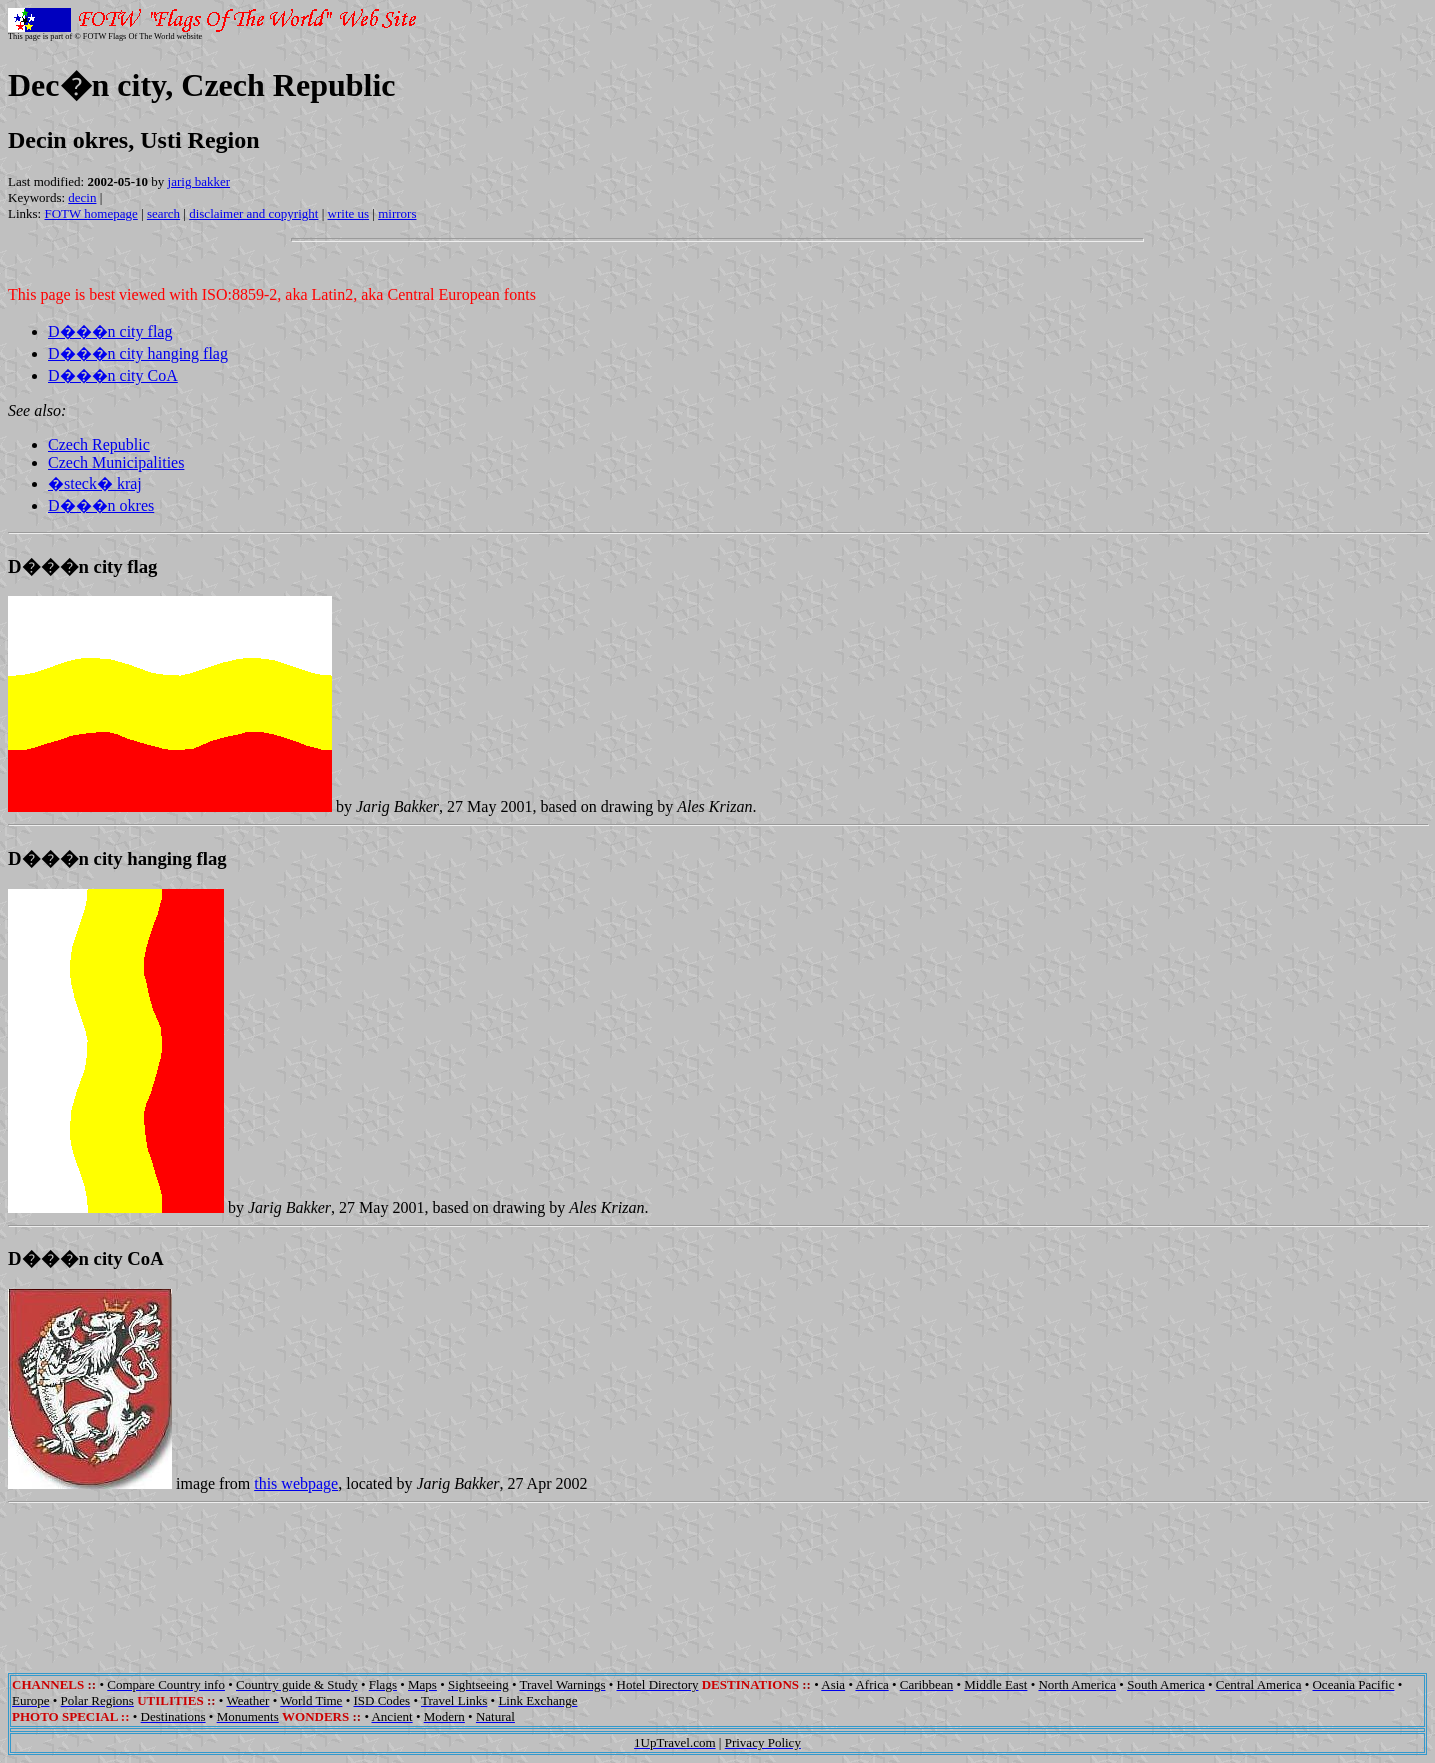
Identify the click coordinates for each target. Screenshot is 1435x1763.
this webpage (296, 1483)
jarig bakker (199, 181)
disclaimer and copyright (253, 213)
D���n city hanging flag (138, 353)
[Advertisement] (718, 1574)
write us (349, 213)
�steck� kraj (95, 483)
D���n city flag (110, 331)
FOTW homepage (90, 213)
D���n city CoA (113, 375)
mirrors (397, 213)
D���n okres (101, 505)
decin (82, 197)
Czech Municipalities (116, 462)
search (163, 213)
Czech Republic (99, 444)
